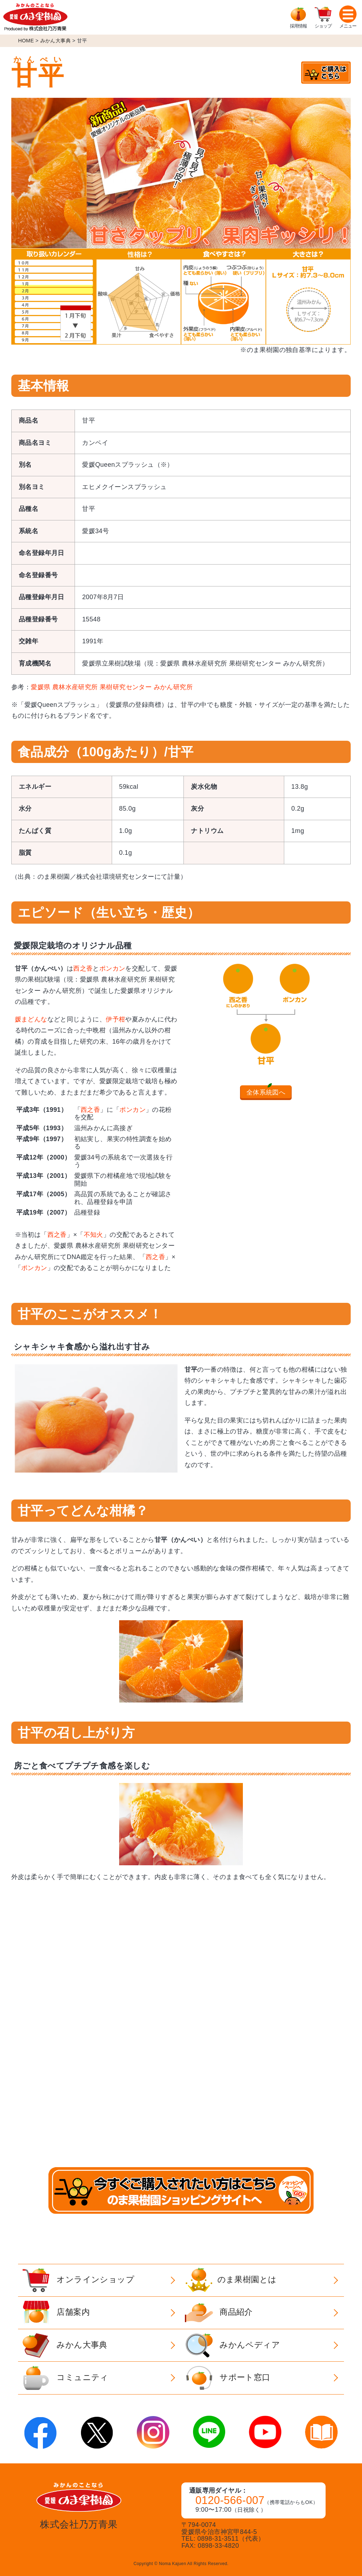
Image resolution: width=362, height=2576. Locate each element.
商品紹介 (219, 2312)
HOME (26, 40)
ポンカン (112, 968)
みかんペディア (232, 2345)
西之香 (83, 968)
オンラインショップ (78, 2280)
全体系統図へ (265, 1092)
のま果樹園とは (230, 2280)
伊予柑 (115, 1019)
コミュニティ (65, 2378)
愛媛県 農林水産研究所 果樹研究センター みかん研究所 (112, 687)
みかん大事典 (55, 40)
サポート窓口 (227, 2378)
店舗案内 (56, 2312)
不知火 (93, 1234)
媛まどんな (31, 1019)
